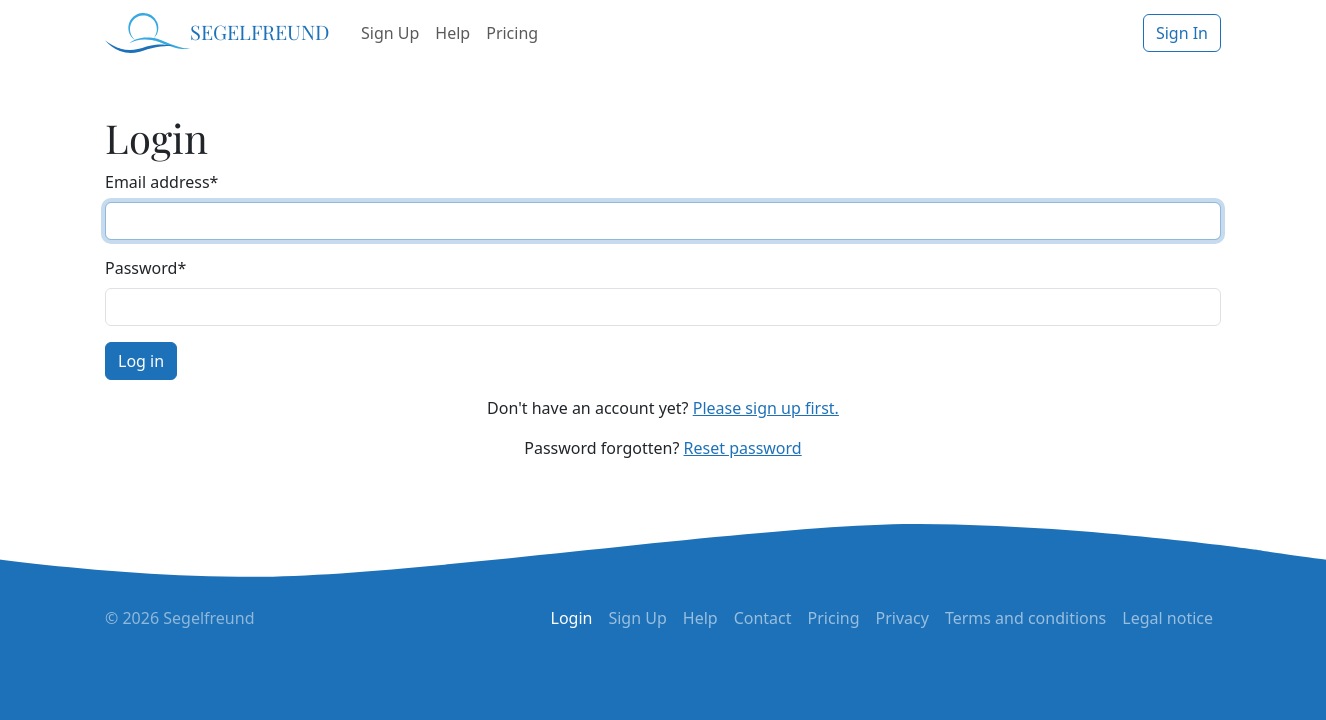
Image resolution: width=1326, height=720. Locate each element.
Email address (161, 182)
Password (145, 268)
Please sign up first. (766, 408)
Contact (763, 618)
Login (572, 618)
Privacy (902, 618)
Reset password (743, 448)
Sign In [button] (1182, 33)
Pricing (512, 33)
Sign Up (390, 33)
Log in (141, 361)
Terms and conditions (1025, 618)
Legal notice (1167, 618)
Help (452, 33)
